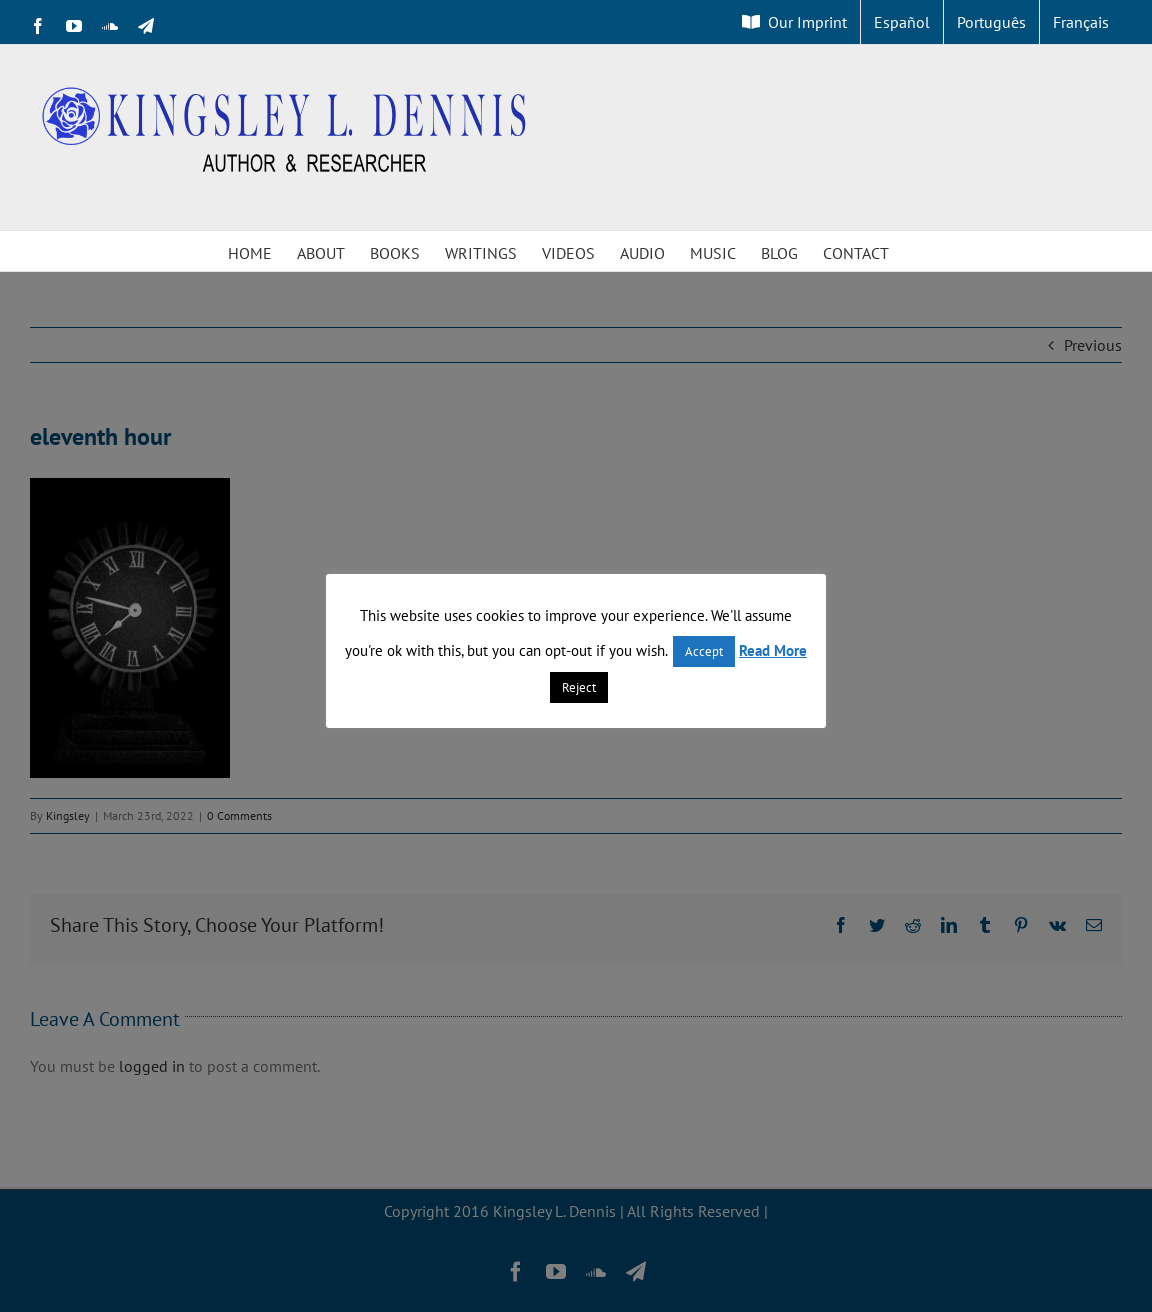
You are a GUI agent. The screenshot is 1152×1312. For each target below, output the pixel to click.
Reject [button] (579, 687)
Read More (773, 650)
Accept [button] (704, 651)
